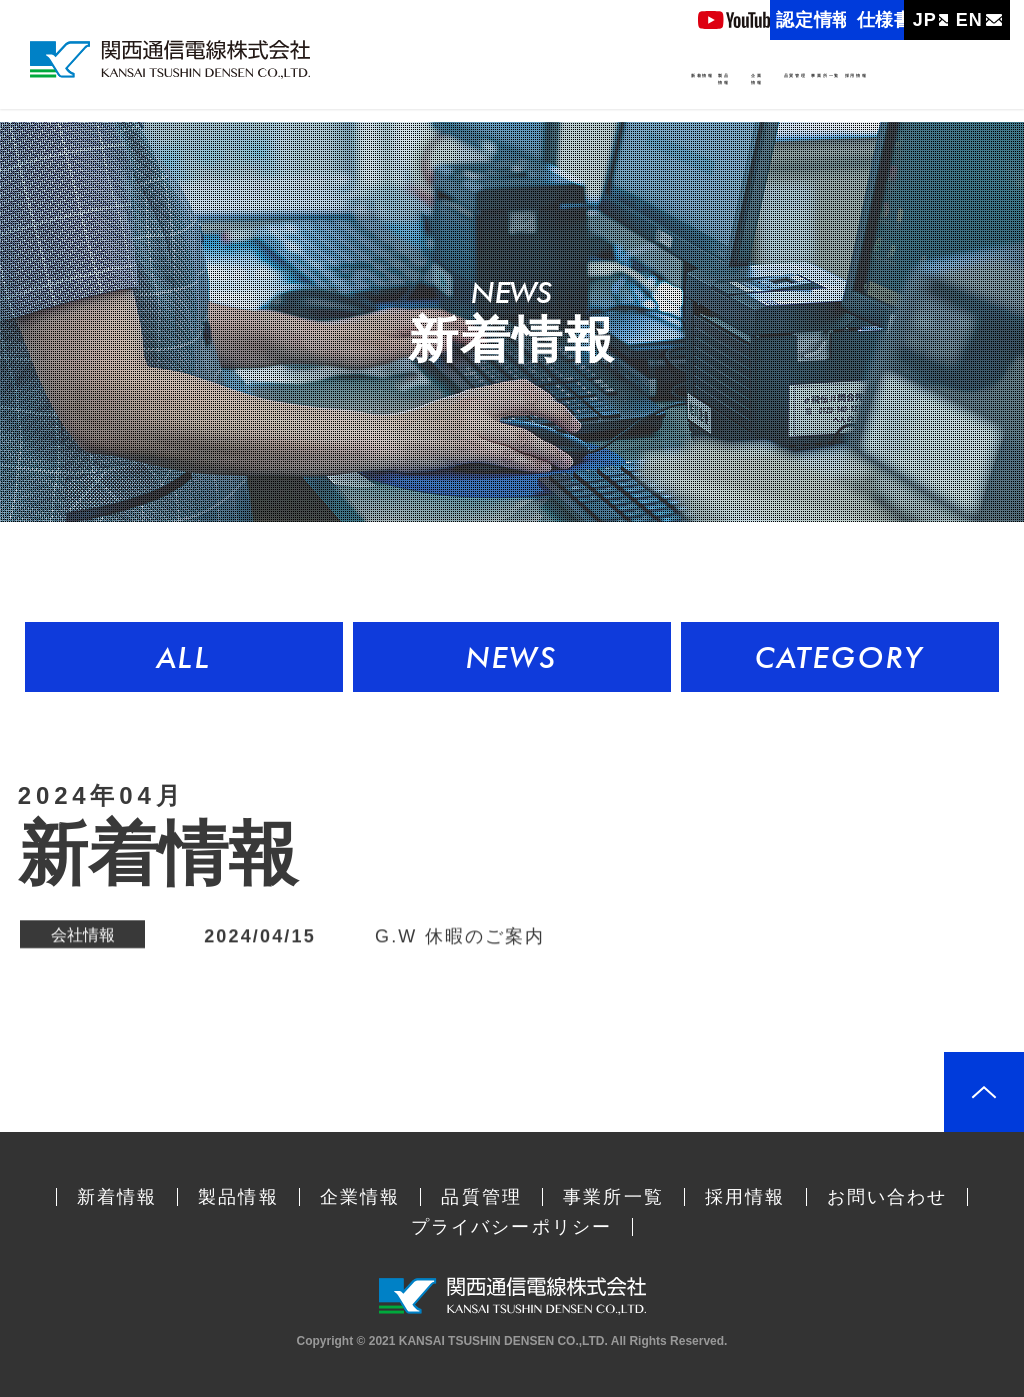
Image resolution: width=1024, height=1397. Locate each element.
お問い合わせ (887, 1197)
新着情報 (418, 88)
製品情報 (507, 104)
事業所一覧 (835, 88)
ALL (183, 657)
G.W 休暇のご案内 (460, 937)
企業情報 (611, 104)
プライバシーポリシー (512, 1227)
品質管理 (726, 88)
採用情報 (944, 88)
